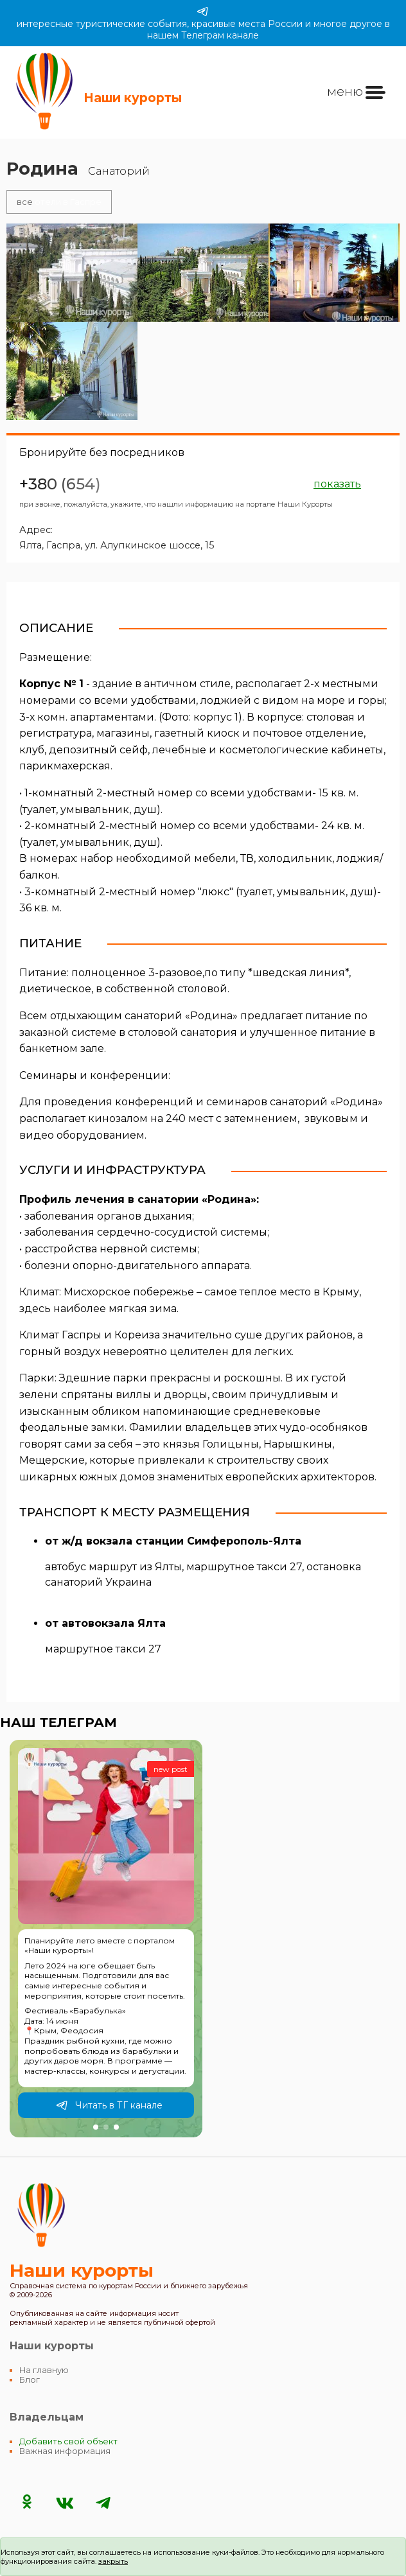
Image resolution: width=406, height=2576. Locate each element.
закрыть (113, 2561)
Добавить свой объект (68, 2441)
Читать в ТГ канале (109, 2105)
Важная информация (64, 2451)
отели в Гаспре (59, 202)
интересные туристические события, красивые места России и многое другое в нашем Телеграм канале (203, 23)
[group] (106, 1939)
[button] (95, 2127)
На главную (44, 2370)
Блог (29, 2380)
